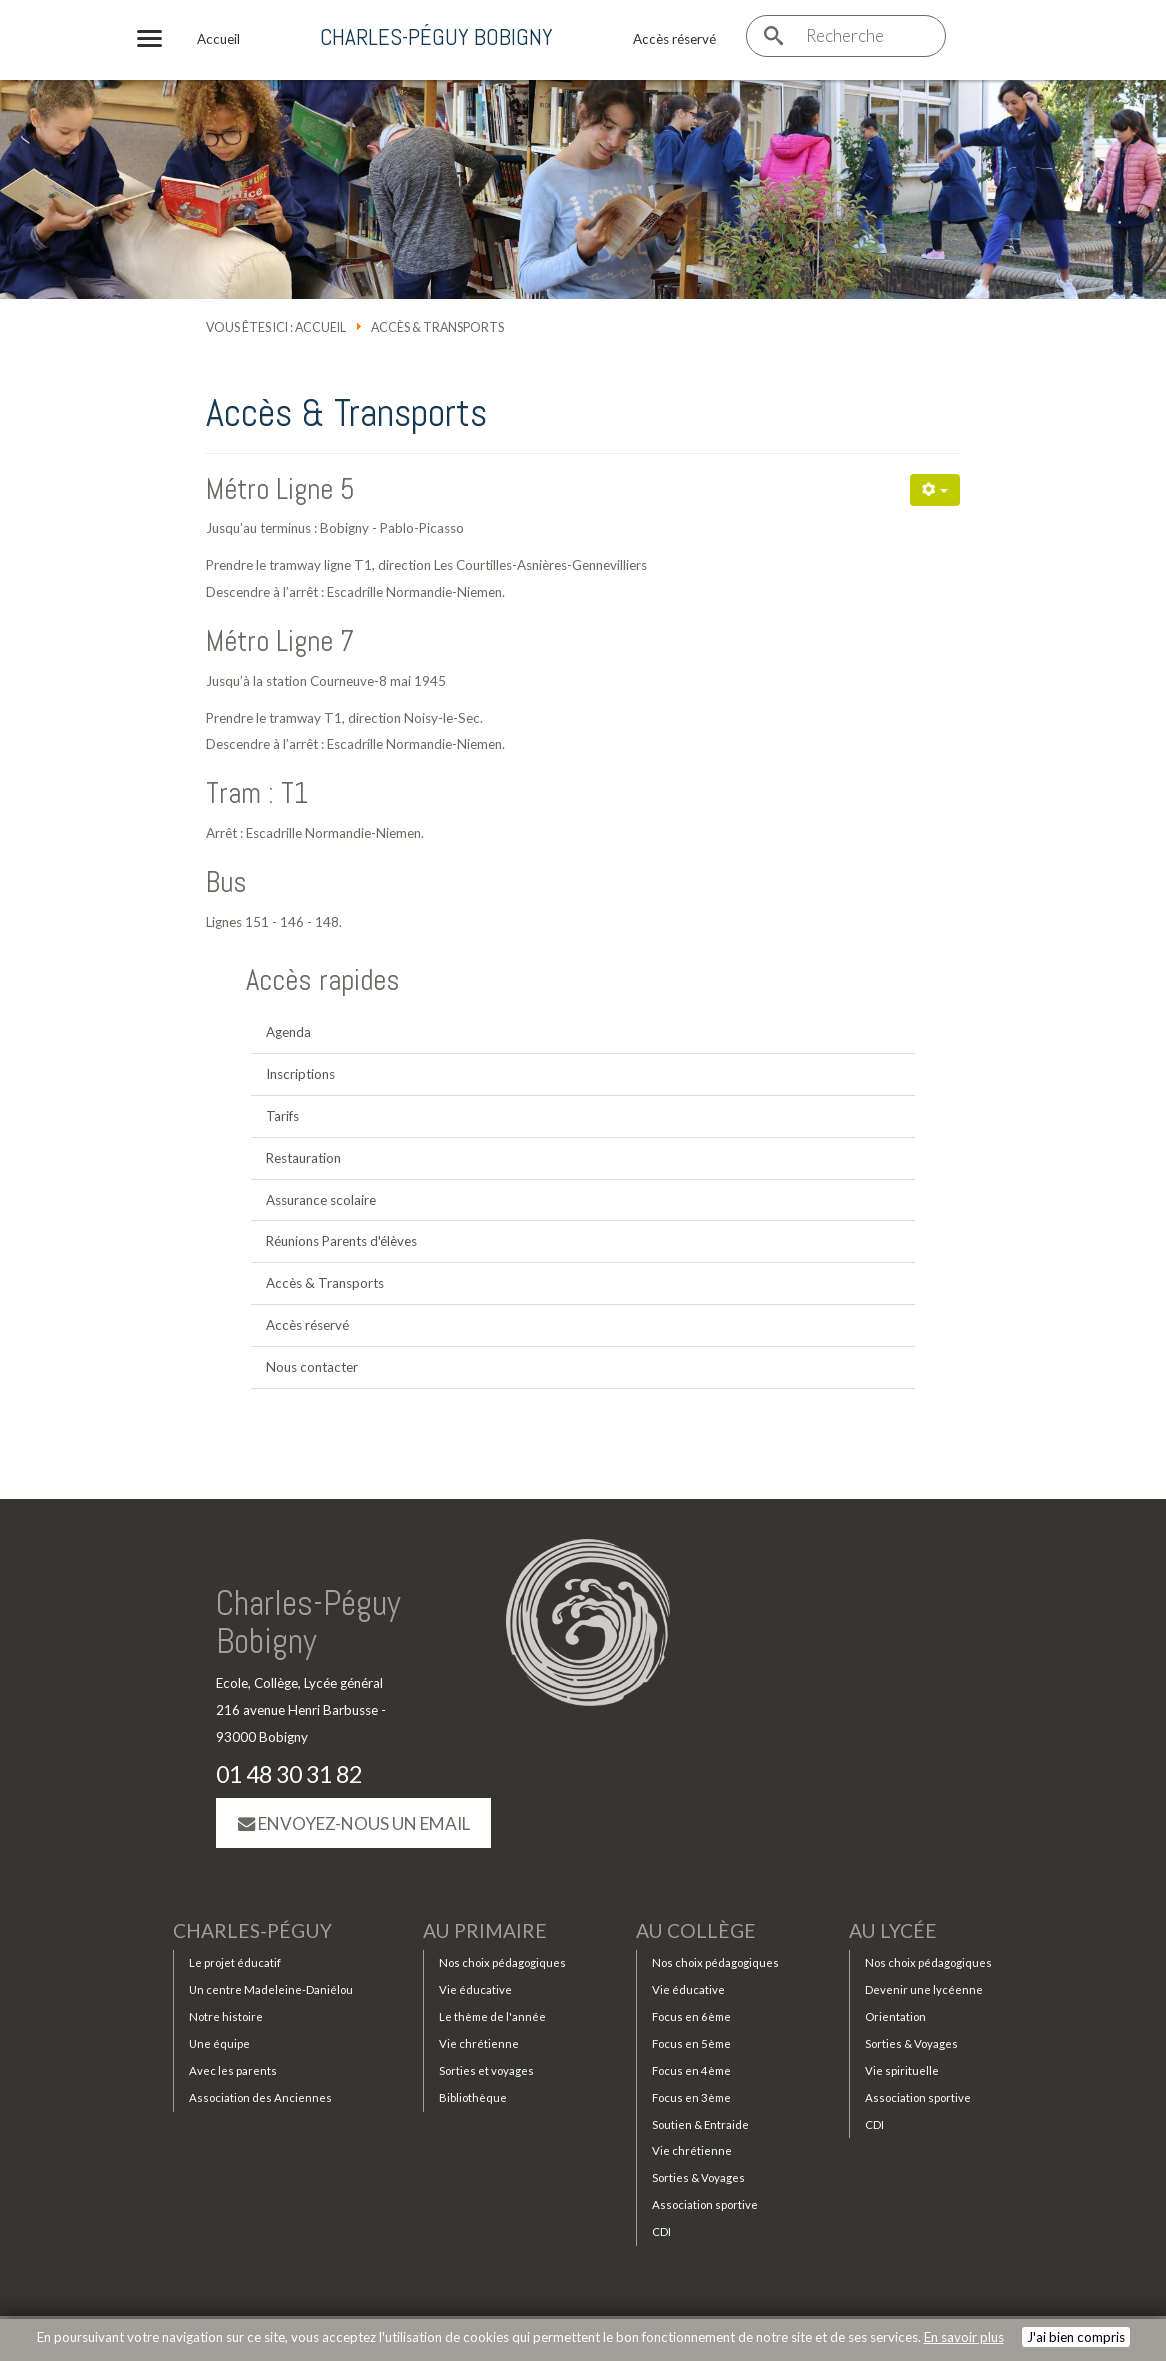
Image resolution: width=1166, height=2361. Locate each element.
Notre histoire (226, 2016)
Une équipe (219, 2043)
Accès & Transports (325, 1283)
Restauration (303, 1158)
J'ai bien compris (1076, 2337)
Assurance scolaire (321, 1200)
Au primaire (485, 1931)
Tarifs (282, 1116)
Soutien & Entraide (700, 2124)
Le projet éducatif (235, 1962)
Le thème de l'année (492, 2016)
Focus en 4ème (691, 2070)
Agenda (288, 1032)
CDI (661, 2231)
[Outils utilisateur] (935, 490)
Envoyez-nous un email (354, 1823)
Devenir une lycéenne (924, 1989)
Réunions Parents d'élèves (341, 1241)
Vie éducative (475, 1989)
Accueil (320, 327)
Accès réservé (307, 1325)
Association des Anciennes (260, 2097)
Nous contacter (312, 1367)
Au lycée (893, 1931)
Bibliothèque (473, 2097)
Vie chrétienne (479, 2043)
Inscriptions (300, 1074)
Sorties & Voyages (698, 2177)
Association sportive (705, 2204)
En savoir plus (964, 2337)
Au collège (696, 1931)
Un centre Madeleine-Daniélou (271, 1989)
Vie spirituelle (902, 2070)
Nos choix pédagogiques (502, 1962)
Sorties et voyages (486, 2070)
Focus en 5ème (691, 2043)
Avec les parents (233, 2070)
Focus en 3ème (691, 2097)
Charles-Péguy (252, 1931)
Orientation (895, 2016)
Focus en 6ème (691, 2016)
